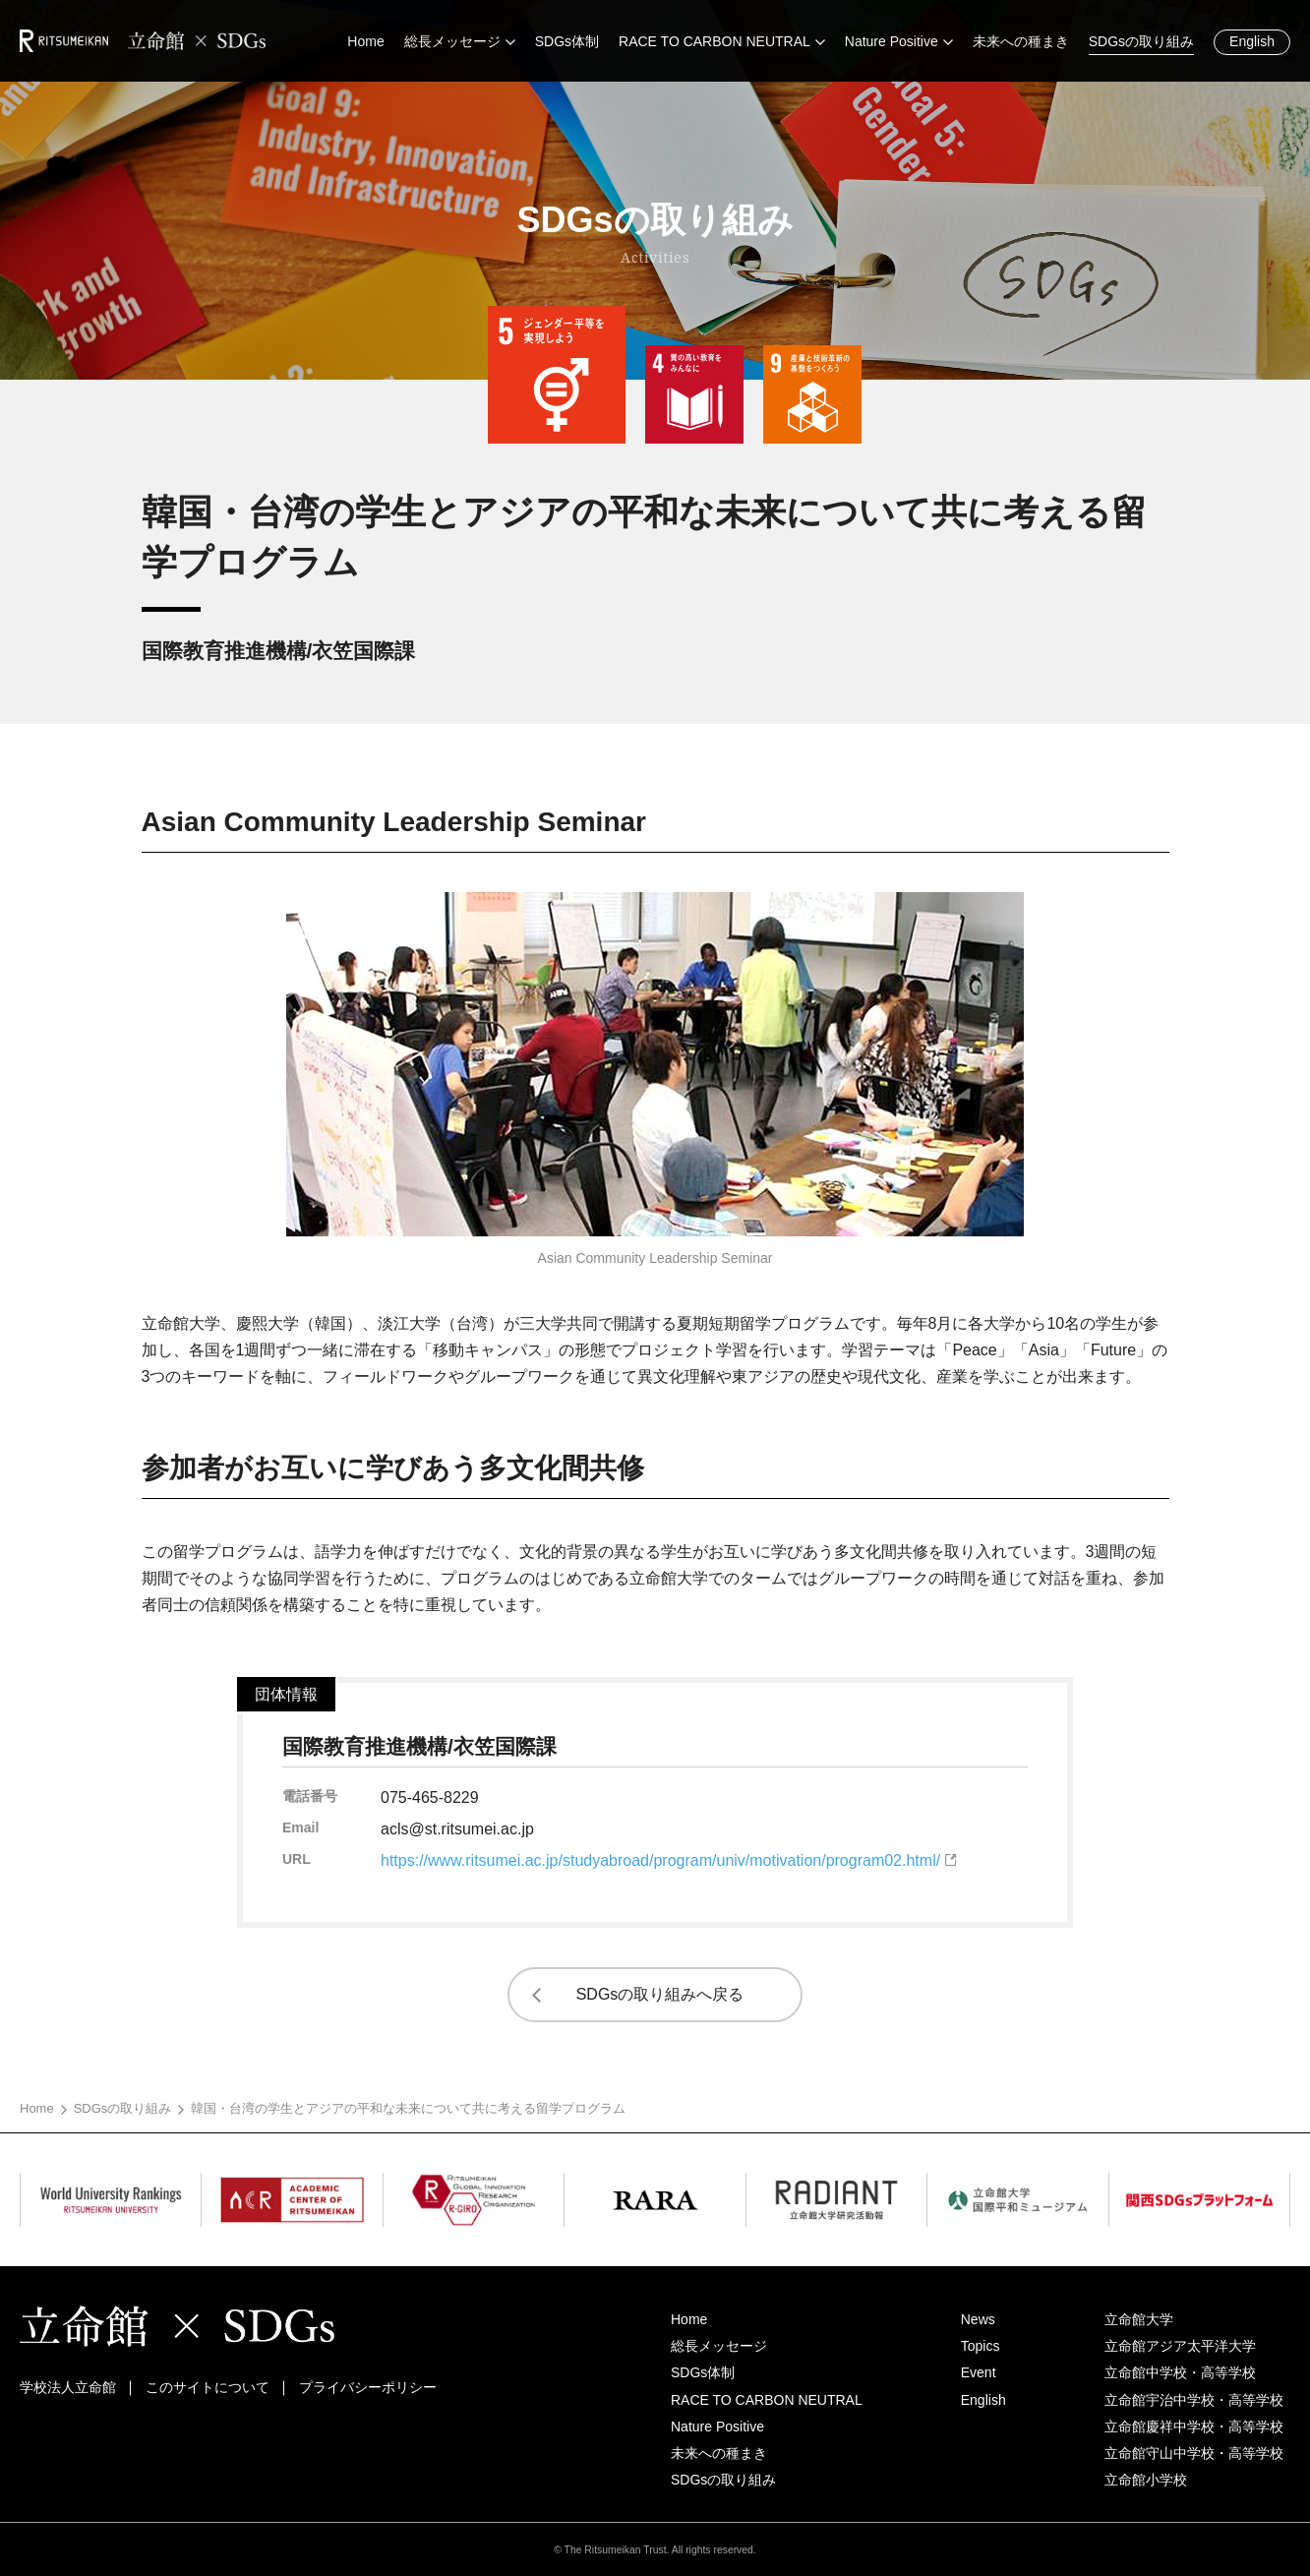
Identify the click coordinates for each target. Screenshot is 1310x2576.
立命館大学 (1138, 2319)
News (978, 2319)
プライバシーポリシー (368, 2387)
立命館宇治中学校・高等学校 (1193, 2400)
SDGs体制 (703, 2372)
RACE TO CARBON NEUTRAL (767, 2400)
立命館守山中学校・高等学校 (1193, 2453)
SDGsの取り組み (123, 2108)
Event (978, 2372)
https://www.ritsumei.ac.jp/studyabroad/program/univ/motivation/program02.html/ (660, 1860)
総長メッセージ (719, 2346)
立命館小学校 (1145, 2479)
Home (37, 2108)
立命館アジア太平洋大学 (1180, 2346)
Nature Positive (717, 2426)
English (1252, 41)
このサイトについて (207, 2387)
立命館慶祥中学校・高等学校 (1193, 2426)
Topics (980, 2346)
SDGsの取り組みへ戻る (660, 1994)
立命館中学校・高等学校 (1180, 2372)
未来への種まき (719, 2453)
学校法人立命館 (68, 2387)
